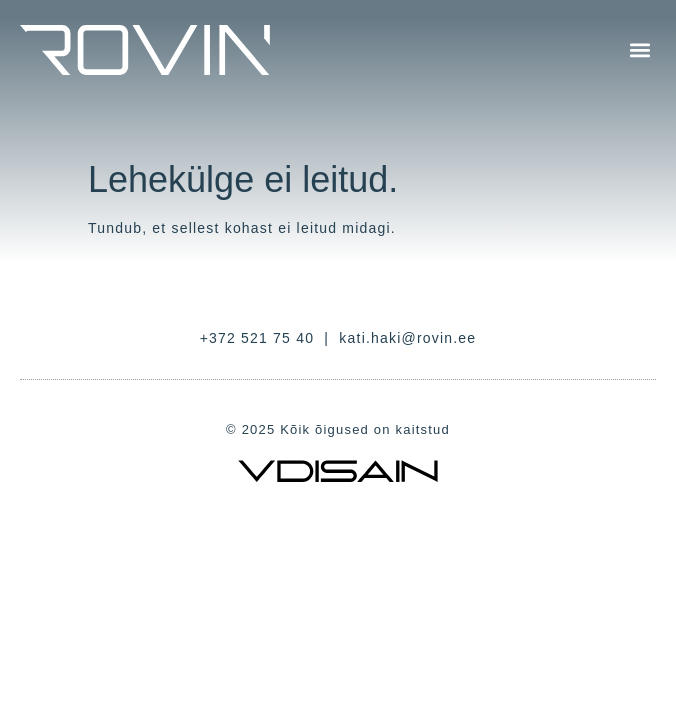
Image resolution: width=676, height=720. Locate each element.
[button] (639, 50)
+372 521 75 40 (257, 338)
